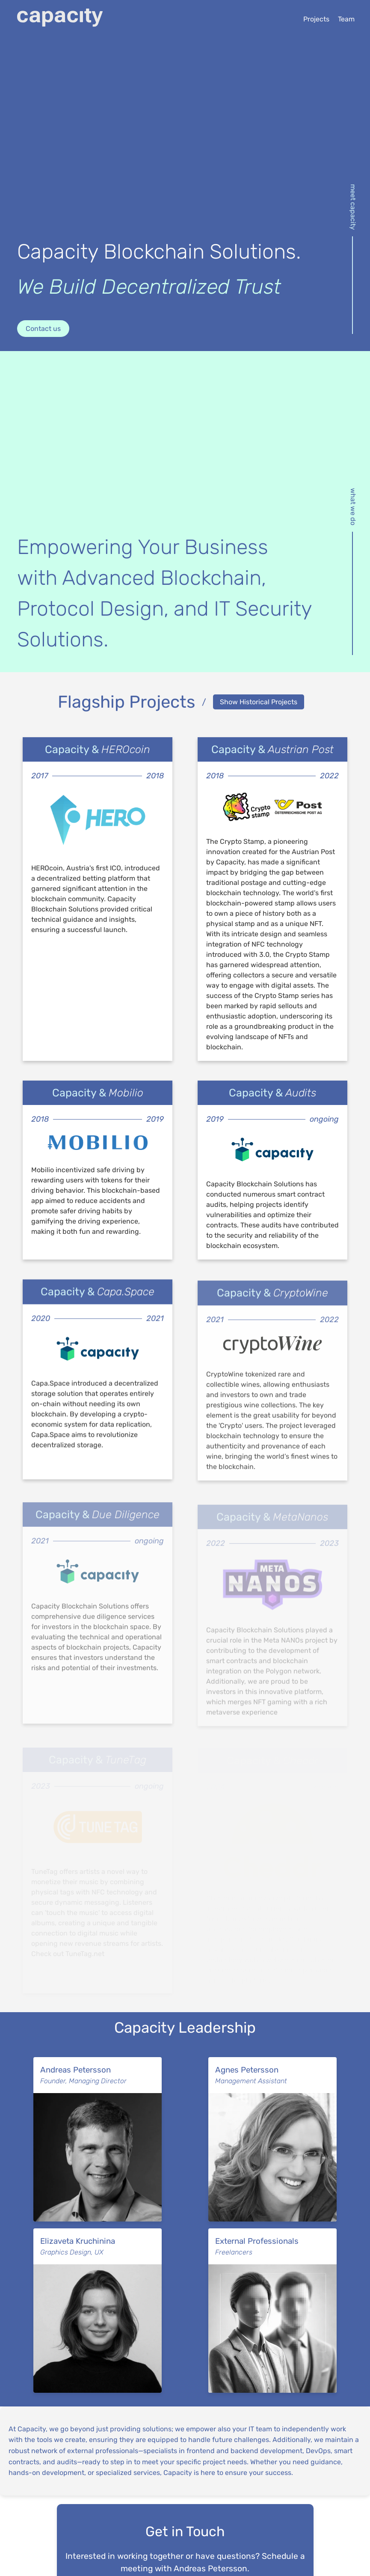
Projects (316, 19)
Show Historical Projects (258, 702)
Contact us (43, 329)
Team (346, 19)
